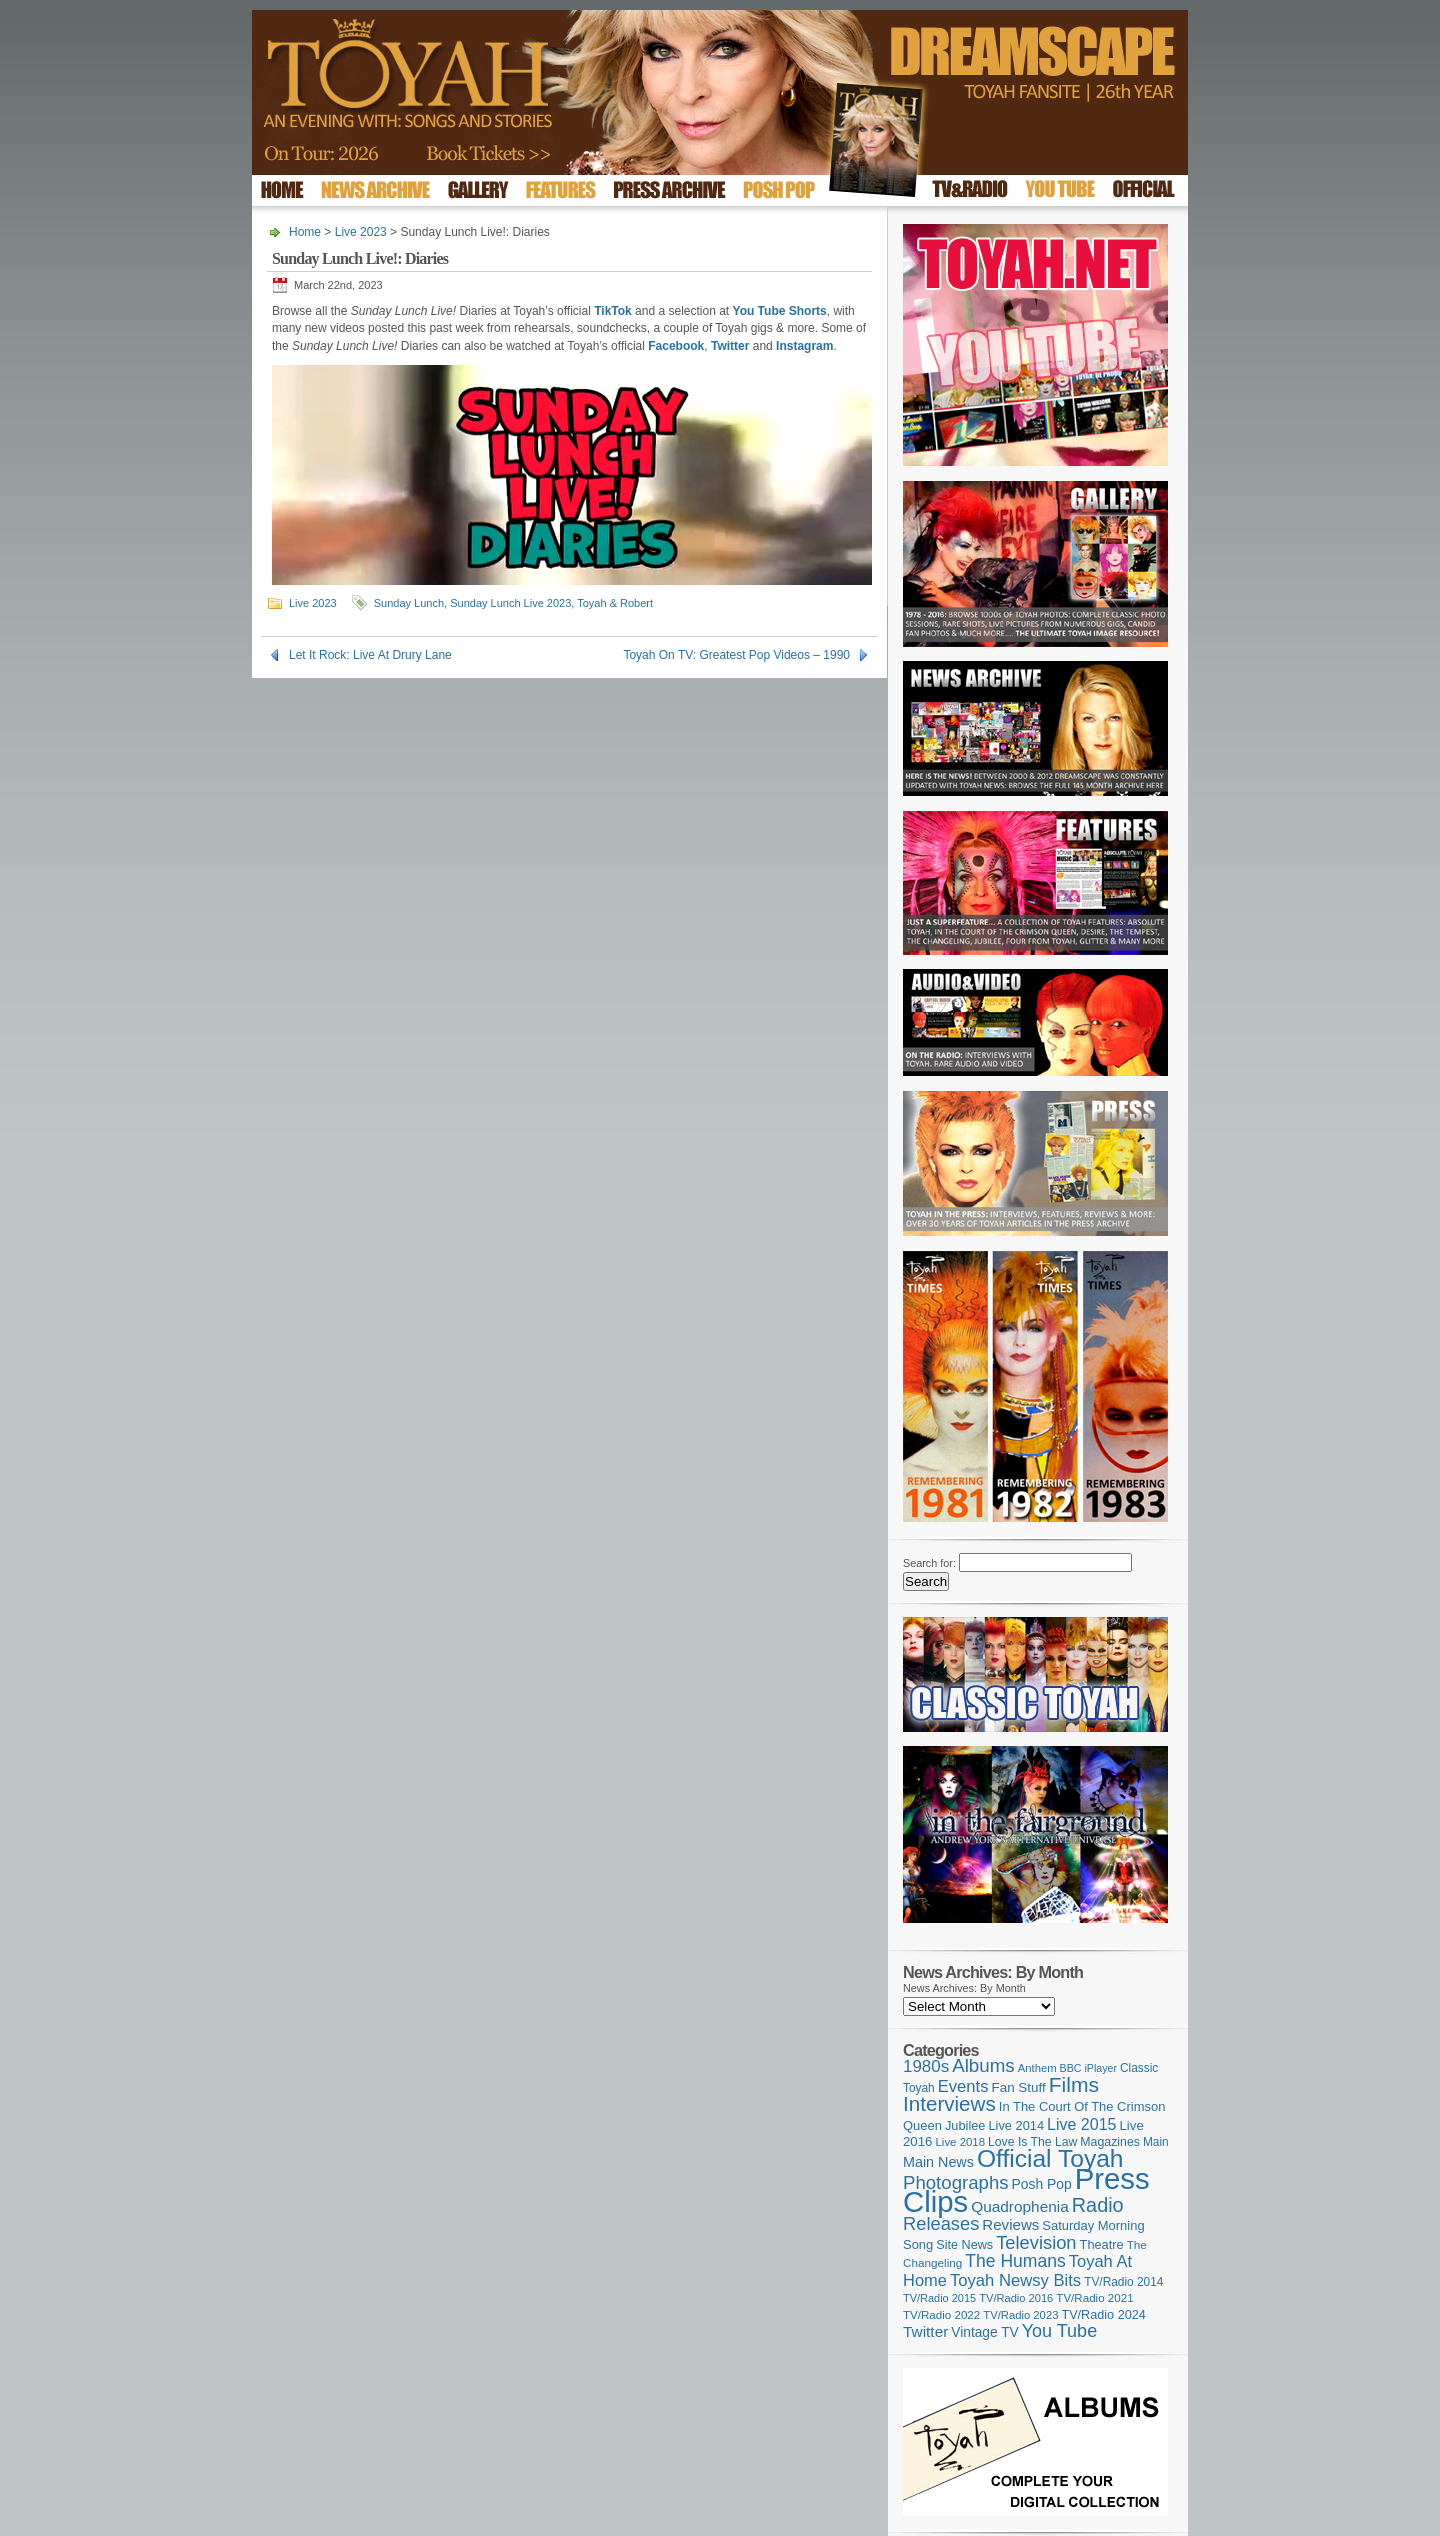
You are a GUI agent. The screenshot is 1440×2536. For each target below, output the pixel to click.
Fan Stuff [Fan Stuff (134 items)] (1019, 2087)
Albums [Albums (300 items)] (983, 2065)
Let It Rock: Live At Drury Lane (370, 655)
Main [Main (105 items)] (1156, 2142)
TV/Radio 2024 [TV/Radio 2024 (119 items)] (1103, 2315)
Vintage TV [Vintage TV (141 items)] (984, 2332)
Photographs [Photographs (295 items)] (956, 2182)
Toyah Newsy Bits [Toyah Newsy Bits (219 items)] (1015, 2280)
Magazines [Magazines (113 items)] (1110, 2142)
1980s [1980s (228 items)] (926, 2066)
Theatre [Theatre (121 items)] (1102, 2244)
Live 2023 (361, 232)
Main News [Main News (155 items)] (938, 2162)
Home (305, 232)
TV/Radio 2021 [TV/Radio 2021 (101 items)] (1094, 2298)
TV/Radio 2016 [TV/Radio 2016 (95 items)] (1016, 2298)
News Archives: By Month (964, 1988)
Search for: (929, 1563)
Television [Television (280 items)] (1036, 2242)
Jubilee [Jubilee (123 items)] (965, 2125)
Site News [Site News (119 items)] (964, 2245)
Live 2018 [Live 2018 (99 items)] (961, 2142)
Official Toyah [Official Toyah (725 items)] (1050, 2158)
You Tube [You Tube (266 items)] (1059, 2331)
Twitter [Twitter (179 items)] (925, 2331)
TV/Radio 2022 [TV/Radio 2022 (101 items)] (941, 2315)
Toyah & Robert (615, 603)
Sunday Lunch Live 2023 (510, 603)
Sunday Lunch (409, 603)
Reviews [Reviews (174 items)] (1010, 2224)
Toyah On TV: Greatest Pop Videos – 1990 (736, 655)
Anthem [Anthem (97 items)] (1037, 2068)
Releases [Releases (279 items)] (941, 2223)
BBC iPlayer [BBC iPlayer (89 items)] (1088, 2068)
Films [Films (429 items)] (1074, 2084)
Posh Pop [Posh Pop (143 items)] (1042, 2184)
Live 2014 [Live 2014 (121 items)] (1017, 2125)
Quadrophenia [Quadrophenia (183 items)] (1020, 2206)
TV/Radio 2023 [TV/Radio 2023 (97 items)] (1020, 2315)
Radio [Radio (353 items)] (1098, 2205)
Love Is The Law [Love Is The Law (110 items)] (1032, 2142)
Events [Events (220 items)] (963, 2086)
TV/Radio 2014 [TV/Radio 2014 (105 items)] (1123, 2282)
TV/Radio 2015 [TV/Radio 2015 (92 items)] (939, 2298)
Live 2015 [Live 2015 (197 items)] (1081, 2124)
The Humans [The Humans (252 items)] (1015, 2261)
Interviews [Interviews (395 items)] (949, 2103)
